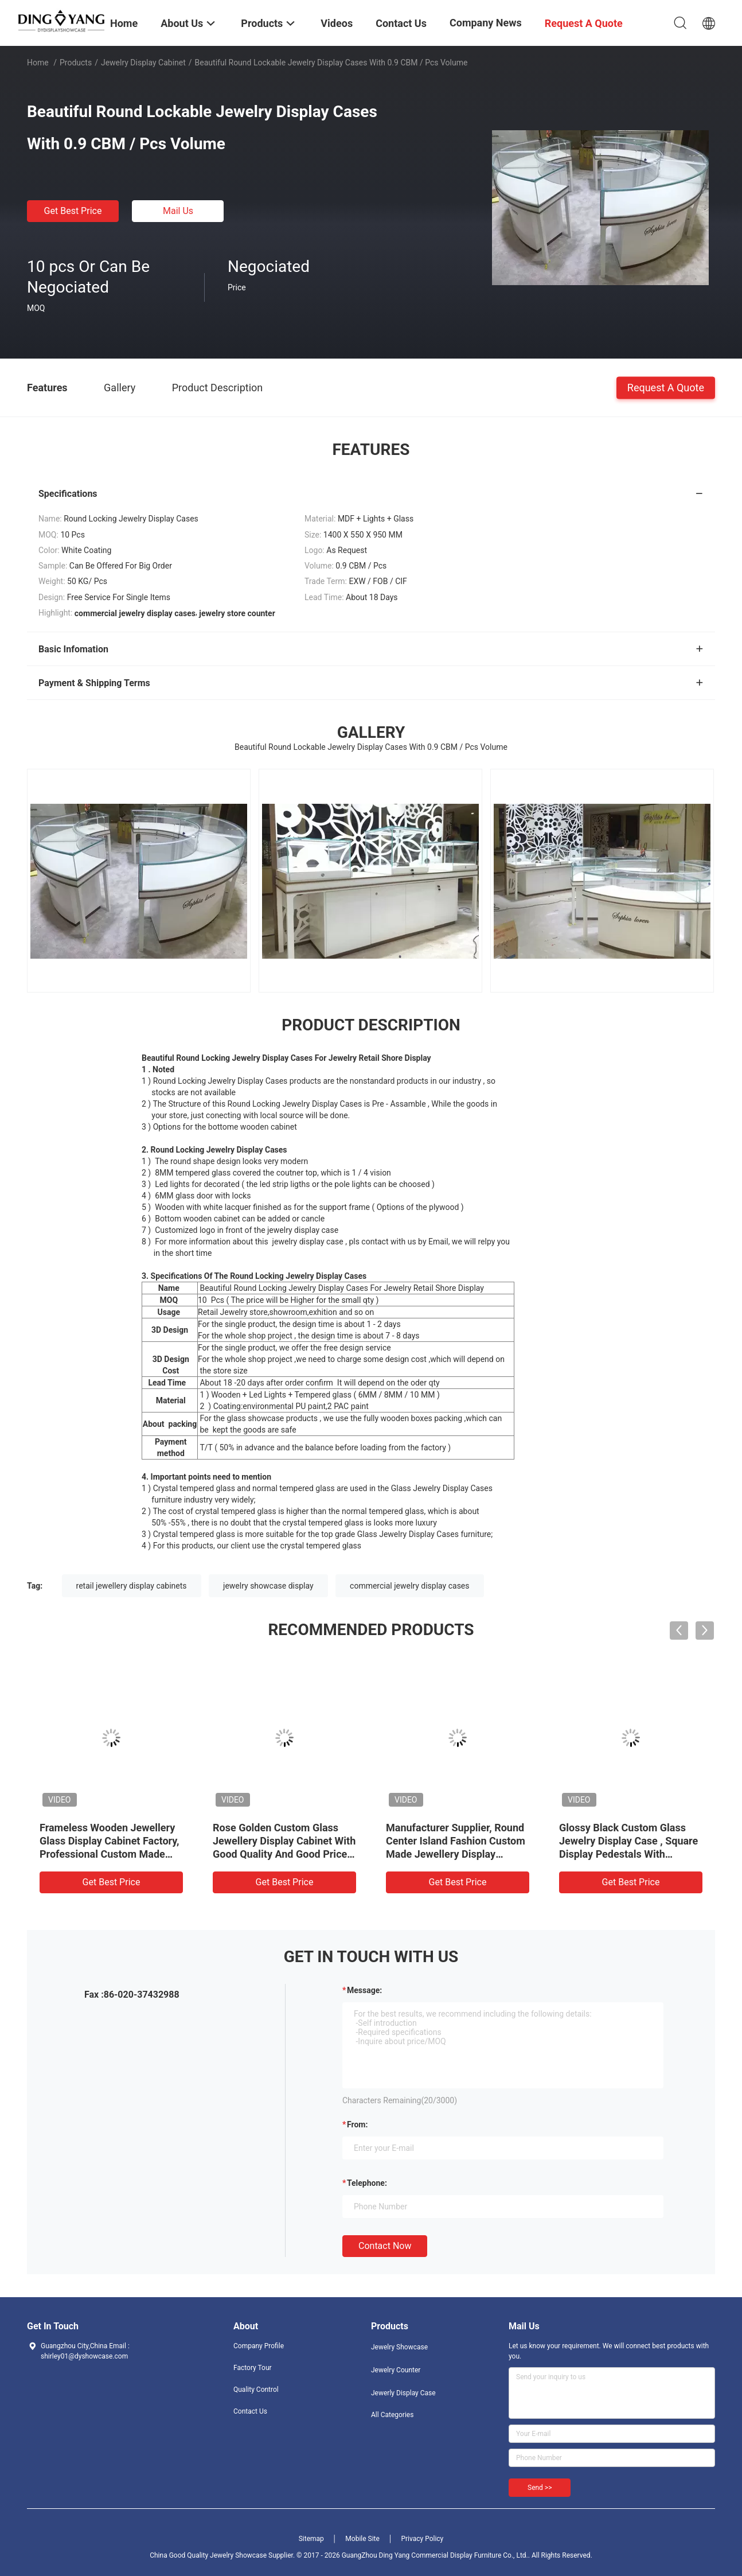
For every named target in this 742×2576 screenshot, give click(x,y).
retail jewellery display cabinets (131, 1585)
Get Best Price (73, 210)
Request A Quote (665, 387)
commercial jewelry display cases (409, 1585)
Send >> (540, 2488)
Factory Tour (252, 2368)
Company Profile (258, 2346)
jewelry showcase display (268, 1585)
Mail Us (178, 210)
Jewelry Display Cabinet (143, 62)
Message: (364, 1990)
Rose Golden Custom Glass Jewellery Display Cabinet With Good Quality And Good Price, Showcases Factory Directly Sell (284, 1854)
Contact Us (250, 2411)
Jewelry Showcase (399, 2347)
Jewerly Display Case (403, 2393)
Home (38, 62)
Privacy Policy (422, 2539)
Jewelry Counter (395, 2370)
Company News (486, 23)
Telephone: (367, 2183)
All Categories (392, 2415)
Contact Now (384, 2245)
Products (76, 62)
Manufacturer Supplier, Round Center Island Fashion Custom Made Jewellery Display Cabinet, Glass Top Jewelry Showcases (455, 1854)
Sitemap (311, 2539)
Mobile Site (362, 2539)
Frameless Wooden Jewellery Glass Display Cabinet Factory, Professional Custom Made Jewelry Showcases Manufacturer (109, 1854)
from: (357, 2124)
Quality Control (256, 2390)
